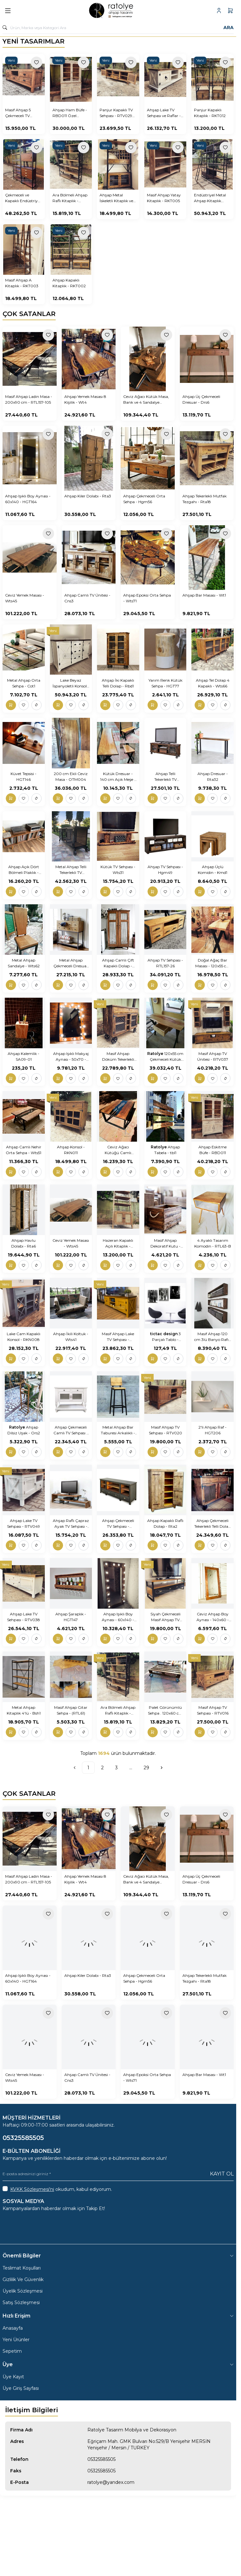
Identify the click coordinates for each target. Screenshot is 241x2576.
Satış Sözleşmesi (21, 2302)
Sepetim (12, 2351)
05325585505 (101, 2459)
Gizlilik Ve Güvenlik (23, 2279)
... (130, 1768)
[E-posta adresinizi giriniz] (118, 2174)
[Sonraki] (162, 1768)
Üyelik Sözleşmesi (23, 2291)
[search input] (118, 27)
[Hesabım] (219, 10)
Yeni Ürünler (16, 2339)
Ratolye (155, 1053)
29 (146, 1768)
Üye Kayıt (13, 2377)
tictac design (164, 1333)
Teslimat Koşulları (22, 2268)
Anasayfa (13, 2328)
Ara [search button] (228, 27)
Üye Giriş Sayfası (21, 2388)
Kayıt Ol (222, 2174)
